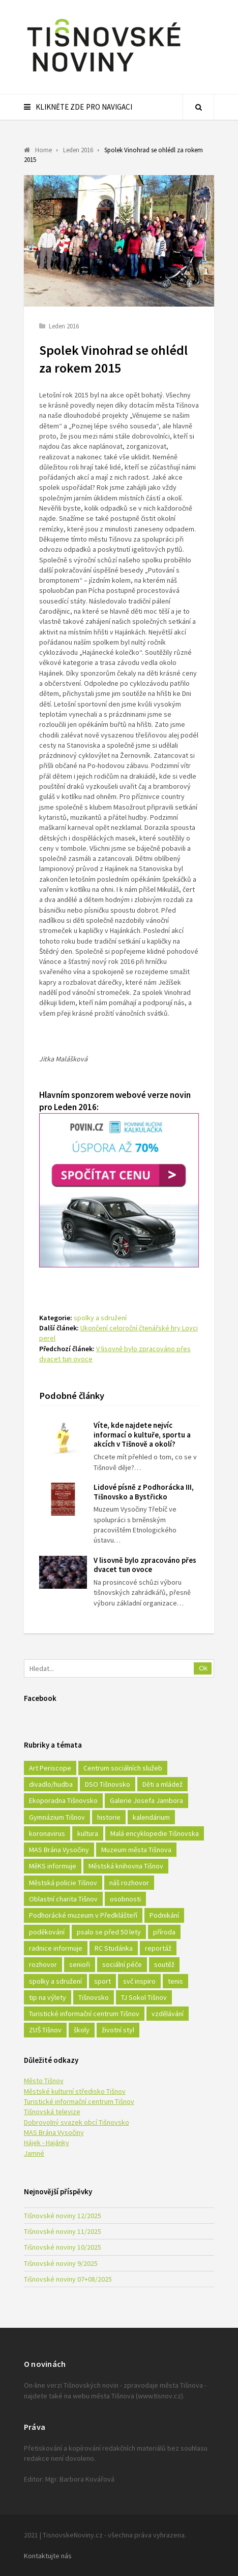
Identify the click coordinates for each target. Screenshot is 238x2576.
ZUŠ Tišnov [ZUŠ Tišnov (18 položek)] (45, 2029)
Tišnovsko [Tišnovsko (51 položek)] (93, 1997)
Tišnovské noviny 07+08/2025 (68, 2279)
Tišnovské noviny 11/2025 (62, 2231)
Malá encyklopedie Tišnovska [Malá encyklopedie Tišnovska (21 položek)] (154, 1833)
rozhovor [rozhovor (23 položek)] (43, 1964)
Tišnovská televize (52, 2111)
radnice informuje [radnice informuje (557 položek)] (55, 1948)
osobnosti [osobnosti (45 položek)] (125, 1898)
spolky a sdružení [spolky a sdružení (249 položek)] (55, 1981)
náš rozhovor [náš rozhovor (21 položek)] (129, 1882)
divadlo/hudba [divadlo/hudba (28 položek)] (51, 1784)
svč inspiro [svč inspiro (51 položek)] (139, 1981)
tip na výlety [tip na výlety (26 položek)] (47, 1997)
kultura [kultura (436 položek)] (87, 1833)
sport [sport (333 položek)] (102, 1981)
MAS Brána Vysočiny (54, 2132)
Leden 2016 (64, 326)
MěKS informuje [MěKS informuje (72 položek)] (52, 1865)
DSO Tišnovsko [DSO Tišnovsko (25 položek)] (107, 1784)
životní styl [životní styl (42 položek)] (118, 2029)
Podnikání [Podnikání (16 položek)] (164, 1915)
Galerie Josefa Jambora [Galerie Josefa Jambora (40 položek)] (146, 1800)
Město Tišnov (44, 2080)
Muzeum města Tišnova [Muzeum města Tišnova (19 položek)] (136, 1849)
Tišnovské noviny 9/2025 (61, 2263)
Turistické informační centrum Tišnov (79, 2101)
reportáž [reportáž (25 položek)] (158, 1948)
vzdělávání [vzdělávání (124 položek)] (168, 2013)
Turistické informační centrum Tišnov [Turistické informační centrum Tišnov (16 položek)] (84, 2013)
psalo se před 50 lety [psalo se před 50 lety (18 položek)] (109, 1931)
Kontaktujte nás (48, 2555)
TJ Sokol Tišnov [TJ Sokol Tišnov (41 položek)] (144, 1997)
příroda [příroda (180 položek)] (164, 1931)
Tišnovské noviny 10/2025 (62, 2247)
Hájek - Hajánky (46, 2142)
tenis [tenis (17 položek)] (175, 1981)
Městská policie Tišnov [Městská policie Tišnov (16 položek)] (63, 1882)
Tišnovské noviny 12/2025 (62, 2215)
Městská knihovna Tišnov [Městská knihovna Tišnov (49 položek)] (125, 1865)
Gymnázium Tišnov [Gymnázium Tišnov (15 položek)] (57, 1817)
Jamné (34, 2153)
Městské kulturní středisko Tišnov (75, 2091)
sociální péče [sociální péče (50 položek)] (122, 1964)
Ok (203, 1668)
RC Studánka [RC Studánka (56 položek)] (114, 1948)
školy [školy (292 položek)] (82, 2029)
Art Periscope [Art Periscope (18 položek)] (50, 1767)
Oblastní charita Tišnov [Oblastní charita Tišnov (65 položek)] (63, 1898)
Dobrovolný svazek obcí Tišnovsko (76, 2122)
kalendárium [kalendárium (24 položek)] (151, 1817)
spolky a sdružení (100, 1317)
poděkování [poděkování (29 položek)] (47, 1931)
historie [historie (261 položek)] (109, 1817)
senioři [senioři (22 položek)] (79, 1964)
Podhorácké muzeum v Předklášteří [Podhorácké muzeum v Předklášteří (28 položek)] (83, 1915)
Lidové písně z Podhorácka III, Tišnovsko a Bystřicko (144, 1491)
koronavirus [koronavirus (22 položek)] (47, 1833)
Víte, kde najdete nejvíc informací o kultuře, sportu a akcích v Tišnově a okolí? (142, 1434)
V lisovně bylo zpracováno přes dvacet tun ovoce (145, 1565)
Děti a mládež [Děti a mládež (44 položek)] (162, 1784)
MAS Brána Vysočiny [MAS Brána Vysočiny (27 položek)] (59, 1849)
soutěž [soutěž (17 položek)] (164, 1964)
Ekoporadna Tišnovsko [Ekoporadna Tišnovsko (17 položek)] (63, 1800)
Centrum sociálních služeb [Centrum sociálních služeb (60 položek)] (122, 1767)
